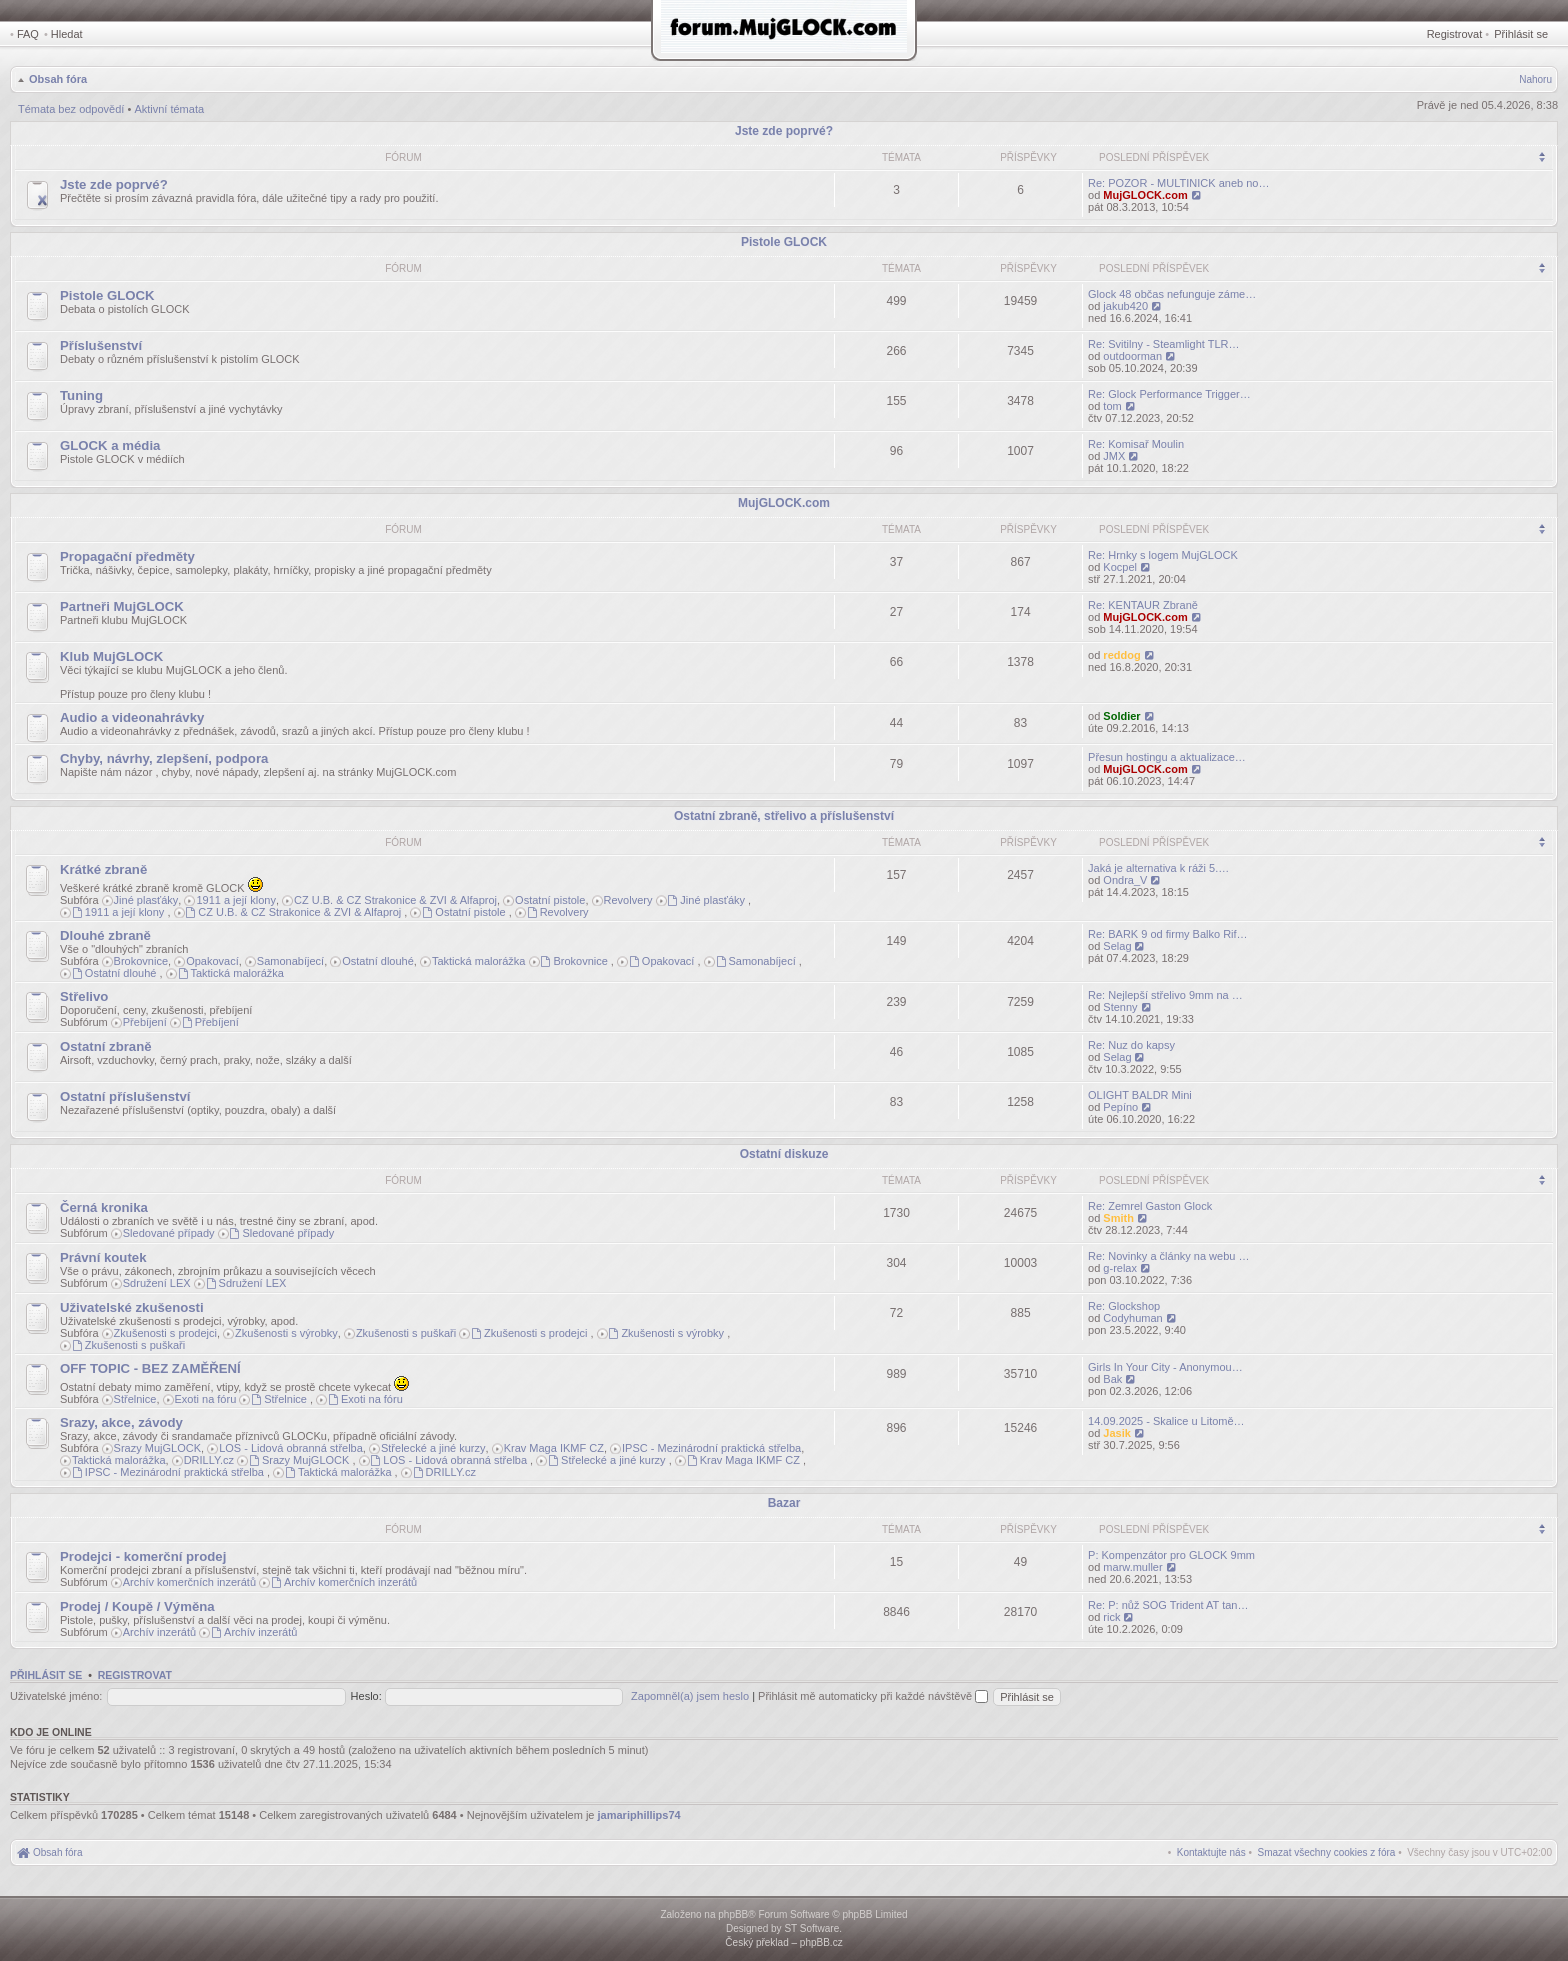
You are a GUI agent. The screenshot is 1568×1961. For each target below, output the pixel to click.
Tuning (81, 395)
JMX (1114, 456)
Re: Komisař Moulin (1136, 444)
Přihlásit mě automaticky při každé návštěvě (873, 1696)
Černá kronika (104, 1207)
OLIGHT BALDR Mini (1140, 1095)
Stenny (1120, 1007)
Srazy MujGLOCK (157, 1448)
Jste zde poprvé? (784, 131)
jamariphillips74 (639, 1815)
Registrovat (1455, 34)
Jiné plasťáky (146, 900)
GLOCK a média (110, 445)
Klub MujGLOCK (111, 656)
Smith (1118, 1218)
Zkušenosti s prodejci (165, 1333)
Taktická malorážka (479, 961)
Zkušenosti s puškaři (406, 1333)
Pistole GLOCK (784, 242)
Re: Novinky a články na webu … (1168, 1256)
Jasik (1117, 1433)
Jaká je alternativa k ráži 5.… (1158, 868)
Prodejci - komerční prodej (143, 1556)
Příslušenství (101, 345)
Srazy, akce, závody (121, 1422)
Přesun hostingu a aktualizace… (1167, 757)
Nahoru (1535, 79)
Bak (1112, 1379)
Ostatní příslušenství (125, 1096)
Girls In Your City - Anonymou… (1165, 1367)
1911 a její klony (236, 900)
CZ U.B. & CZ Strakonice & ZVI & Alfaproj (395, 900)
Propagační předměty (127, 556)
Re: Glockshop (1124, 1306)
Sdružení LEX (157, 1283)
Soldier (1121, 716)
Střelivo (84, 996)
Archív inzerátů (159, 1632)
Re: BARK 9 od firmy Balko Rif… (1168, 934)
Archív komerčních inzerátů (189, 1582)
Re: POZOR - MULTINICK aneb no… (1178, 183)
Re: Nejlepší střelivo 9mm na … (1165, 995)
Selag (1117, 946)
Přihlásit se (1521, 34)
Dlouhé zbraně (105, 935)
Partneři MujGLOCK (122, 606)
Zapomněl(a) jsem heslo (690, 1696)
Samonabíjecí (290, 961)
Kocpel (1120, 567)
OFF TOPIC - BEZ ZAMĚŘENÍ (150, 1368)
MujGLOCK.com (1145, 195)
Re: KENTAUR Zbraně (1143, 605)
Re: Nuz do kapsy (1131, 1045)
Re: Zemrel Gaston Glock (1150, 1206)
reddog (1121, 655)
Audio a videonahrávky (132, 717)
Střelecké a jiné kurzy (433, 1448)
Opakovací (212, 961)
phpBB (733, 1914)
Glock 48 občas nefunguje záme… (1172, 294)
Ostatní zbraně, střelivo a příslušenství (784, 816)
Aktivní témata (169, 109)
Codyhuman (1132, 1318)
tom (1112, 406)
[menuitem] (1327, 1852)
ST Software (811, 1928)
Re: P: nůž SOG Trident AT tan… (1168, 1605)
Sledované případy (169, 1233)
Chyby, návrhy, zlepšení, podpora (164, 758)
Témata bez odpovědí (71, 109)
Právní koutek (103, 1257)
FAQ (28, 34)
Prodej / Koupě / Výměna (137, 1606)
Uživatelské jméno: (56, 1696)
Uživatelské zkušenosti (132, 1307)
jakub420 (1125, 306)
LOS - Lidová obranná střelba (291, 1448)
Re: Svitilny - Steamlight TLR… (1163, 344)
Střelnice (135, 1399)
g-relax (1120, 1268)
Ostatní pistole (550, 900)
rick (1111, 1617)
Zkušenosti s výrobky (286, 1333)
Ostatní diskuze (784, 1154)
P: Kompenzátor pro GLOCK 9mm (1171, 1555)
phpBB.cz (821, 1942)
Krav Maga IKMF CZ (554, 1448)
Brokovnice (141, 961)
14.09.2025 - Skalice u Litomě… (1166, 1421)
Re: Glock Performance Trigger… (1169, 394)
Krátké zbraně (103, 869)
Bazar (784, 1503)
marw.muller (1132, 1567)
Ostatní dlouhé (378, 961)
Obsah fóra (58, 79)
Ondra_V (1125, 880)
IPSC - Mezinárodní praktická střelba (711, 1448)
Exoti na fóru (206, 1399)
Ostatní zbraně (106, 1046)
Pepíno (1120, 1107)
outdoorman (1132, 356)
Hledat (67, 34)
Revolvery (628, 900)
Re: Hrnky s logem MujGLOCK (1163, 555)
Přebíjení (145, 1022)
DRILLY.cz (209, 1460)
